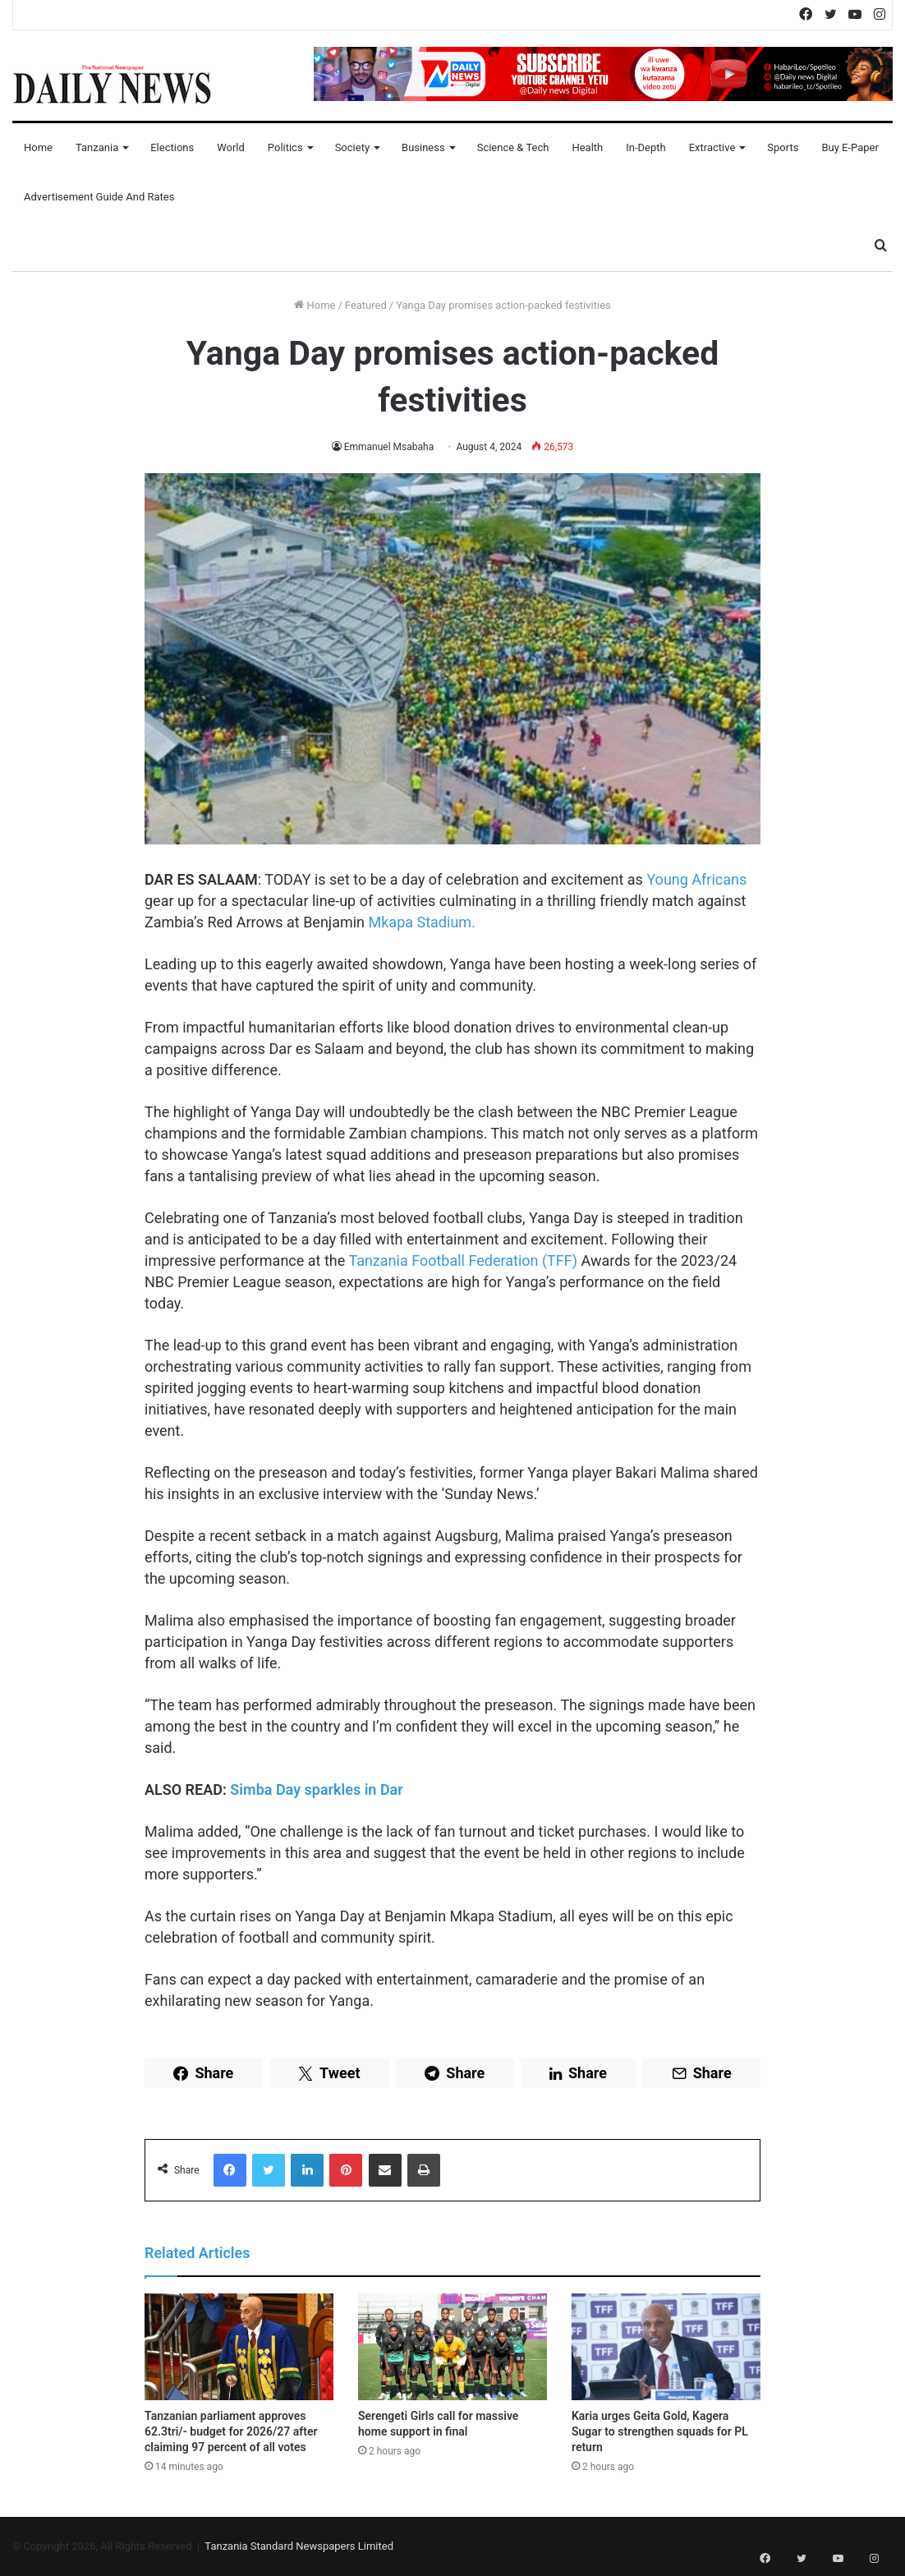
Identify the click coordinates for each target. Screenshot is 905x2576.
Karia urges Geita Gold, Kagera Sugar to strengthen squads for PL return (660, 2431)
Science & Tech (513, 147)
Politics (285, 147)
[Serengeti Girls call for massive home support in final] (452, 2346)
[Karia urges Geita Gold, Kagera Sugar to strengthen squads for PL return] (666, 2346)
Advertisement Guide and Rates (99, 197)
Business (423, 147)
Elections (172, 147)
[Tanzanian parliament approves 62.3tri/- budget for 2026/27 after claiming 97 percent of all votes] (239, 2346)
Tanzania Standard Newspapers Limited (298, 2546)
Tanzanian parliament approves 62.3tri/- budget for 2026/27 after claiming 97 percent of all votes (231, 2431)
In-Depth (645, 147)
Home (38, 147)
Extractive (712, 147)
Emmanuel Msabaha (389, 447)
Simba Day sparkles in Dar (316, 1789)
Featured (366, 305)
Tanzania (97, 147)
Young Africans (696, 879)
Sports (782, 147)
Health (587, 147)
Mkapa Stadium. (422, 922)
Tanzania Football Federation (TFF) (462, 1260)
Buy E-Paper (849, 147)
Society (352, 147)
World (231, 147)
